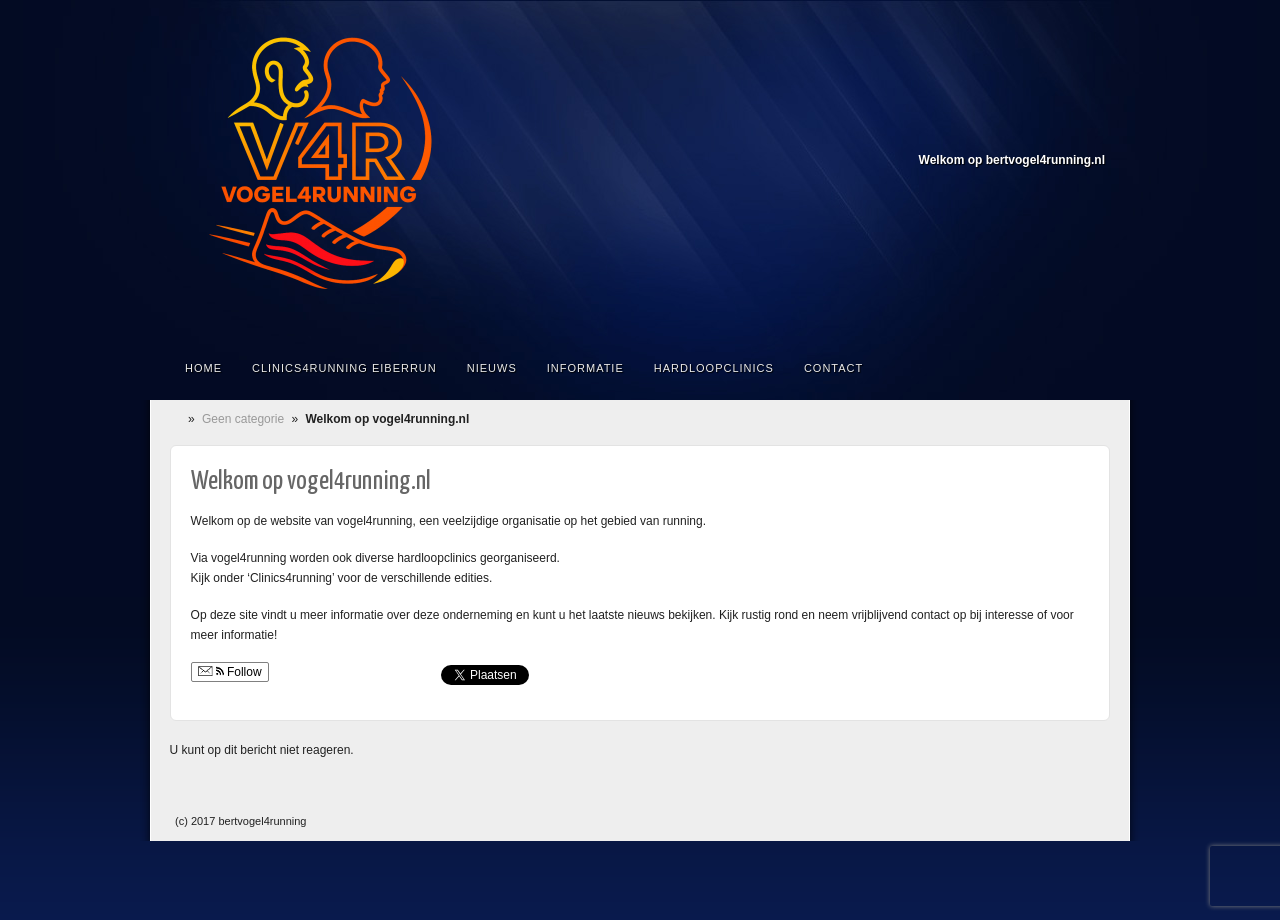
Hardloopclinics (714, 368)
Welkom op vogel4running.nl (311, 481)
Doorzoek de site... (1092, 368)
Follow (230, 672)
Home (203, 368)
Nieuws (492, 368)
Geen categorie (243, 419)
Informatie (585, 368)
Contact (833, 368)
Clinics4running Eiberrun (344, 368)
